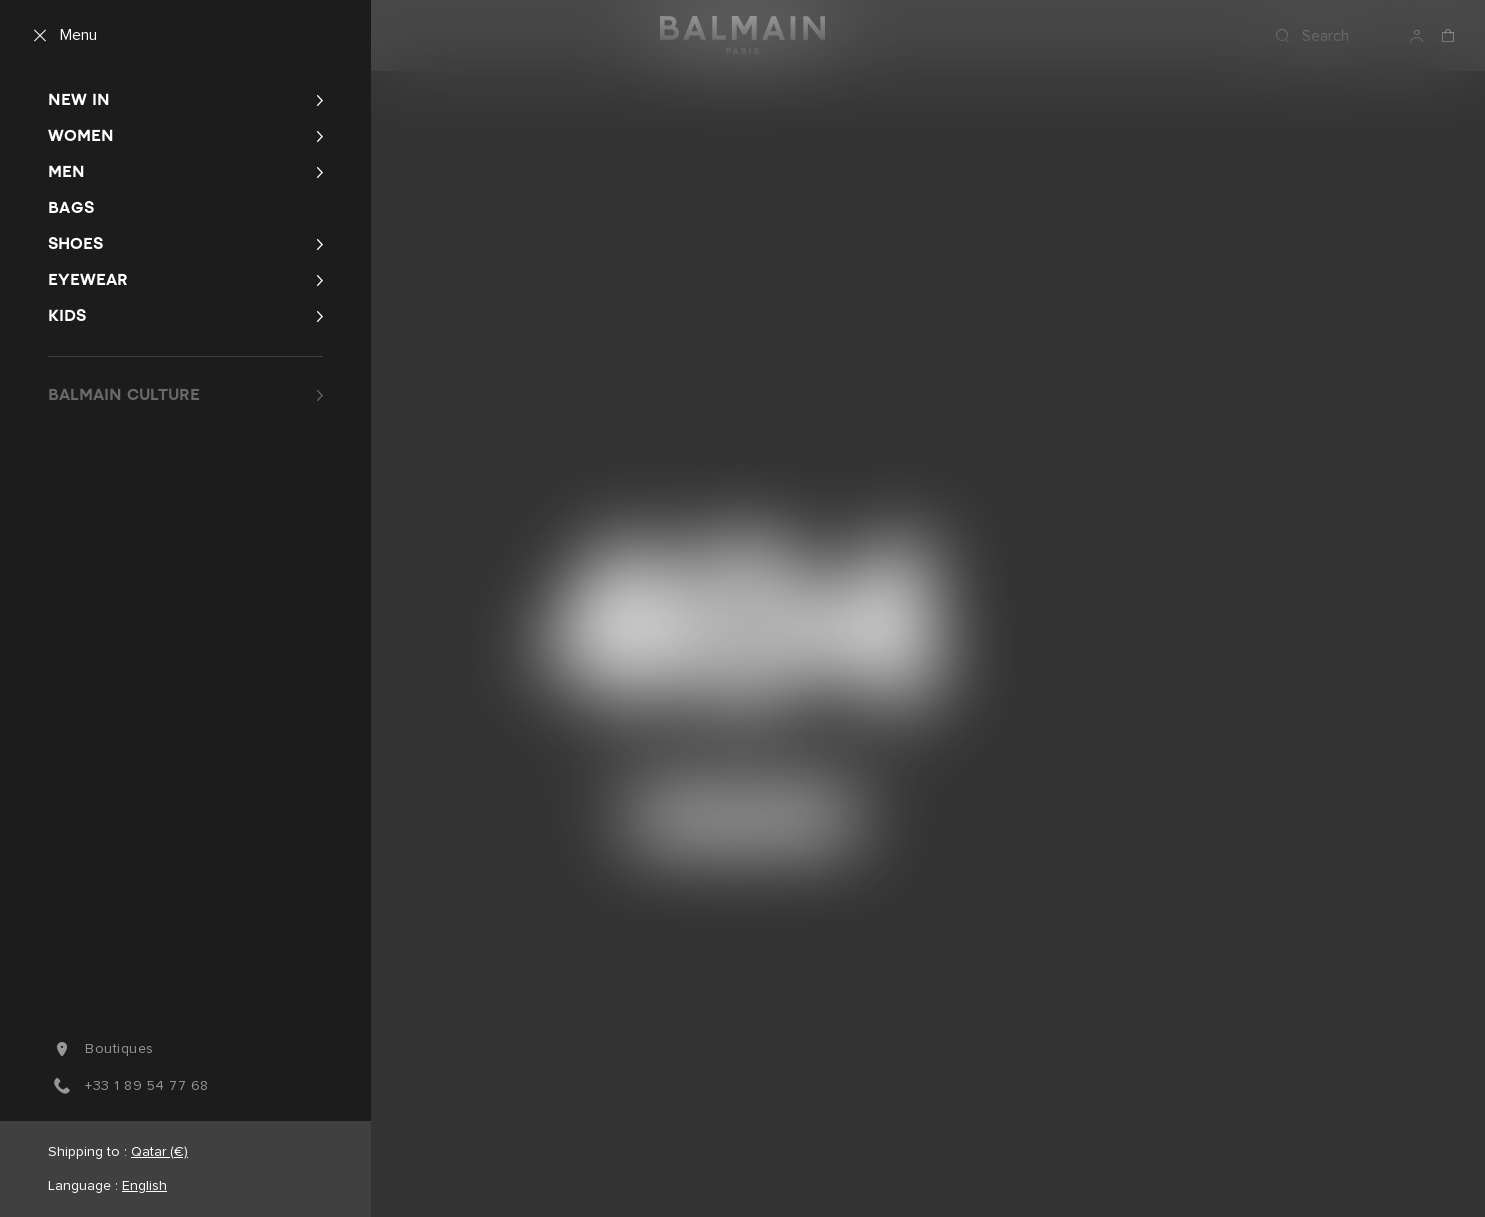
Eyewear (88, 279)
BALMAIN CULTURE (124, 394)
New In (79, 99)
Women (81, 135)
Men (66, 171)
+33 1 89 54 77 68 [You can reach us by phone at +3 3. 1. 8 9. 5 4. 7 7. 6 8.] (128, 1086)
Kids (67, 315)
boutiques (101, 1049)
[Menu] (60, 36)
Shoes (75, 243)
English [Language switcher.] (144, 1186)
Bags (71, 207)
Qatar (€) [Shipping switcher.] (159, 1152)
